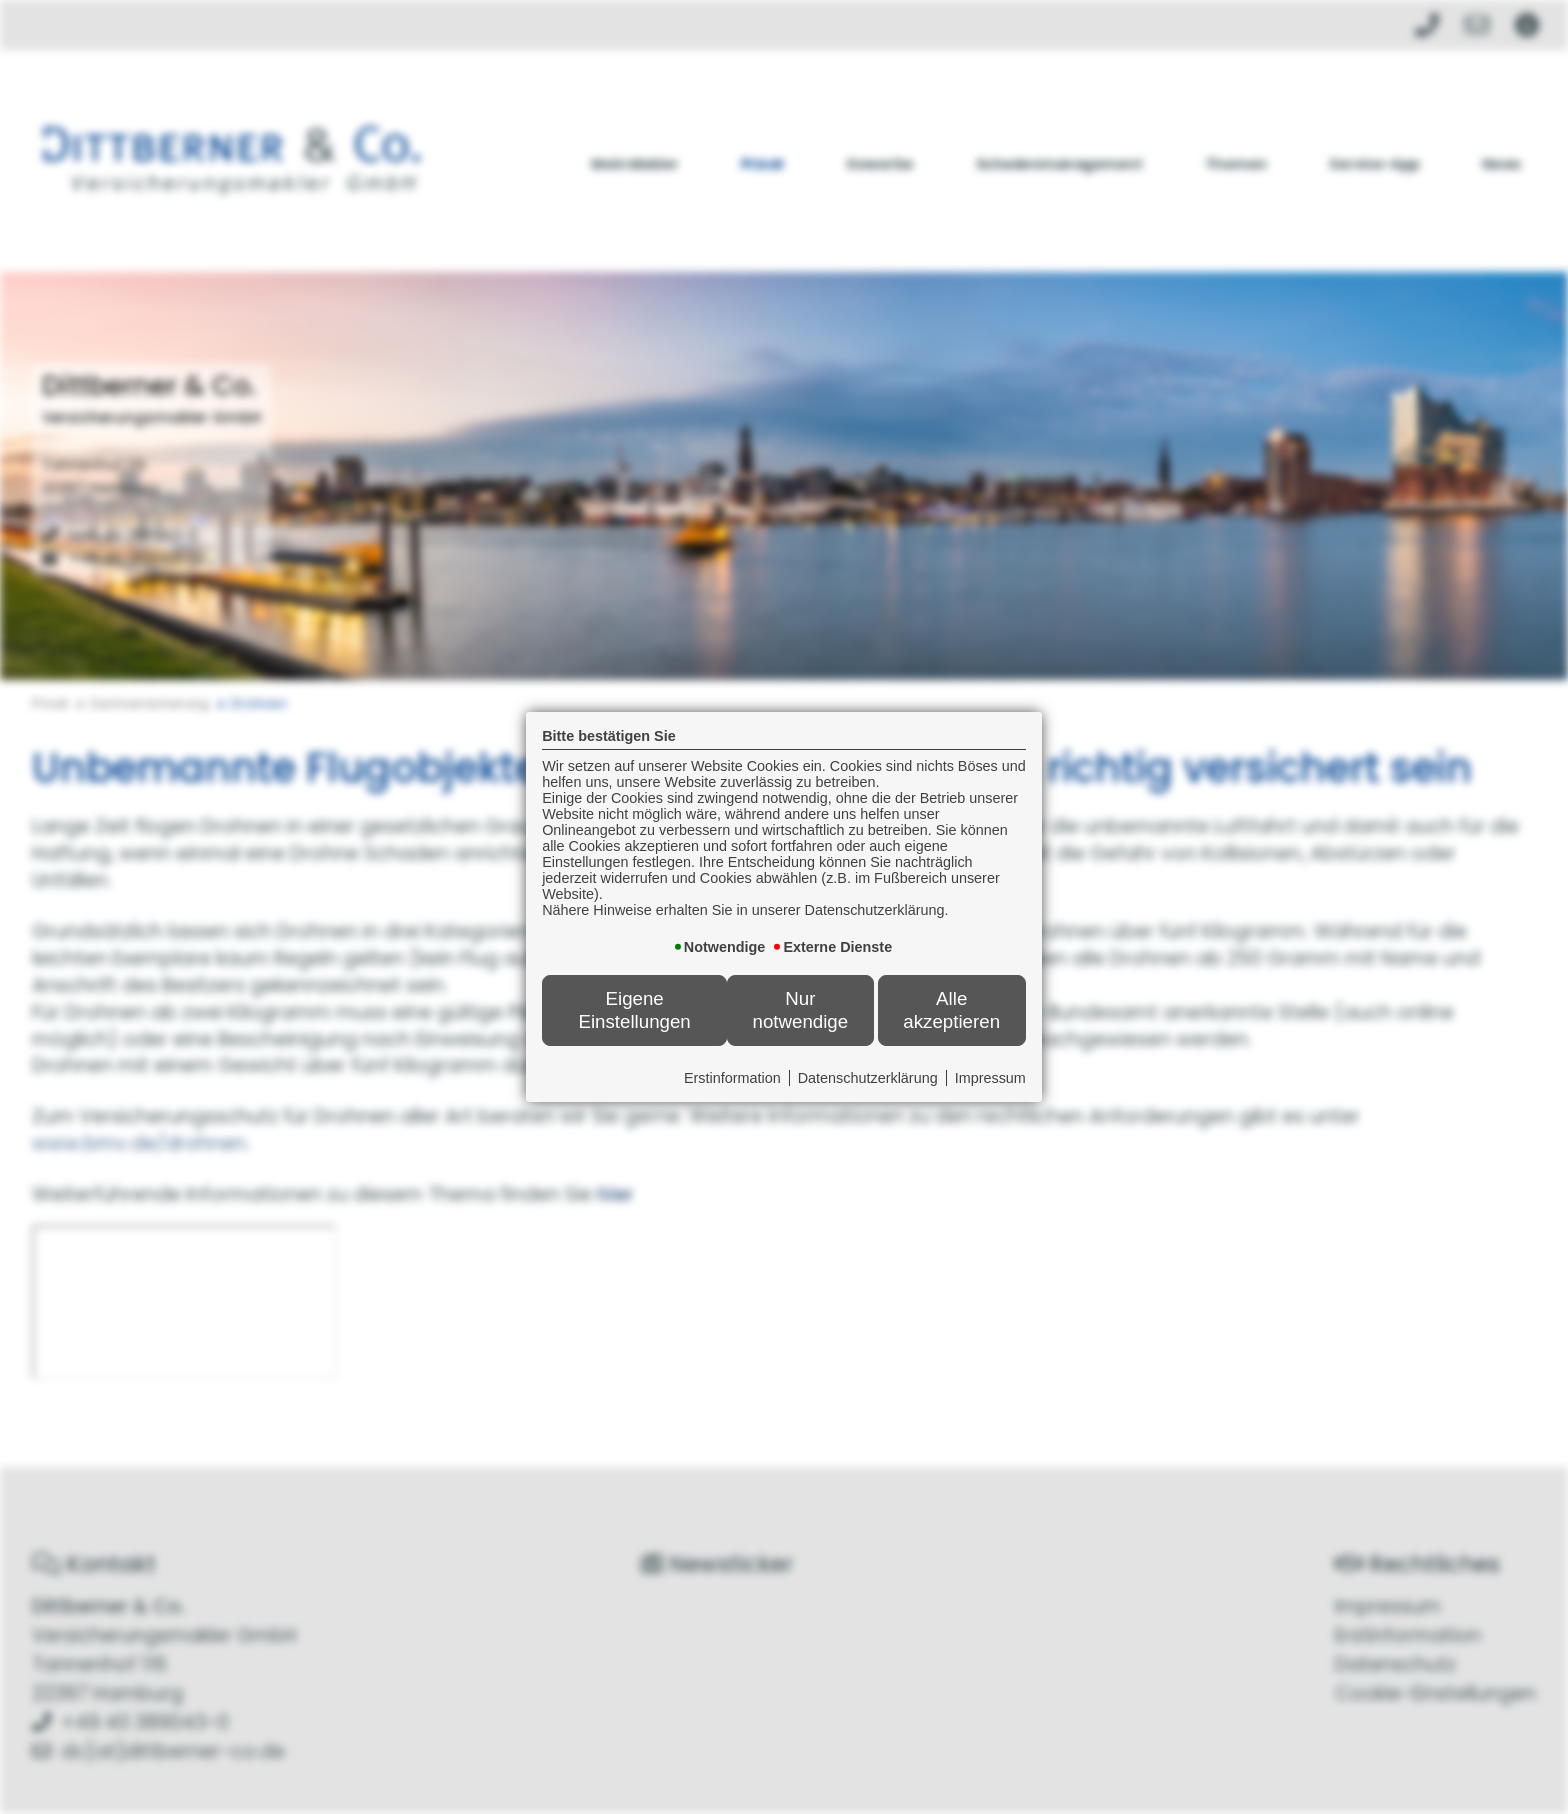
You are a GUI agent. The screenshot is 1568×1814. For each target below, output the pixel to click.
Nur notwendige (801, 1009)
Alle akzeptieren (952, 1009)
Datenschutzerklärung (869, 1078)
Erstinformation (733, 1078)
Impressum (991, 1078)
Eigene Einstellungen (634, 1009)
